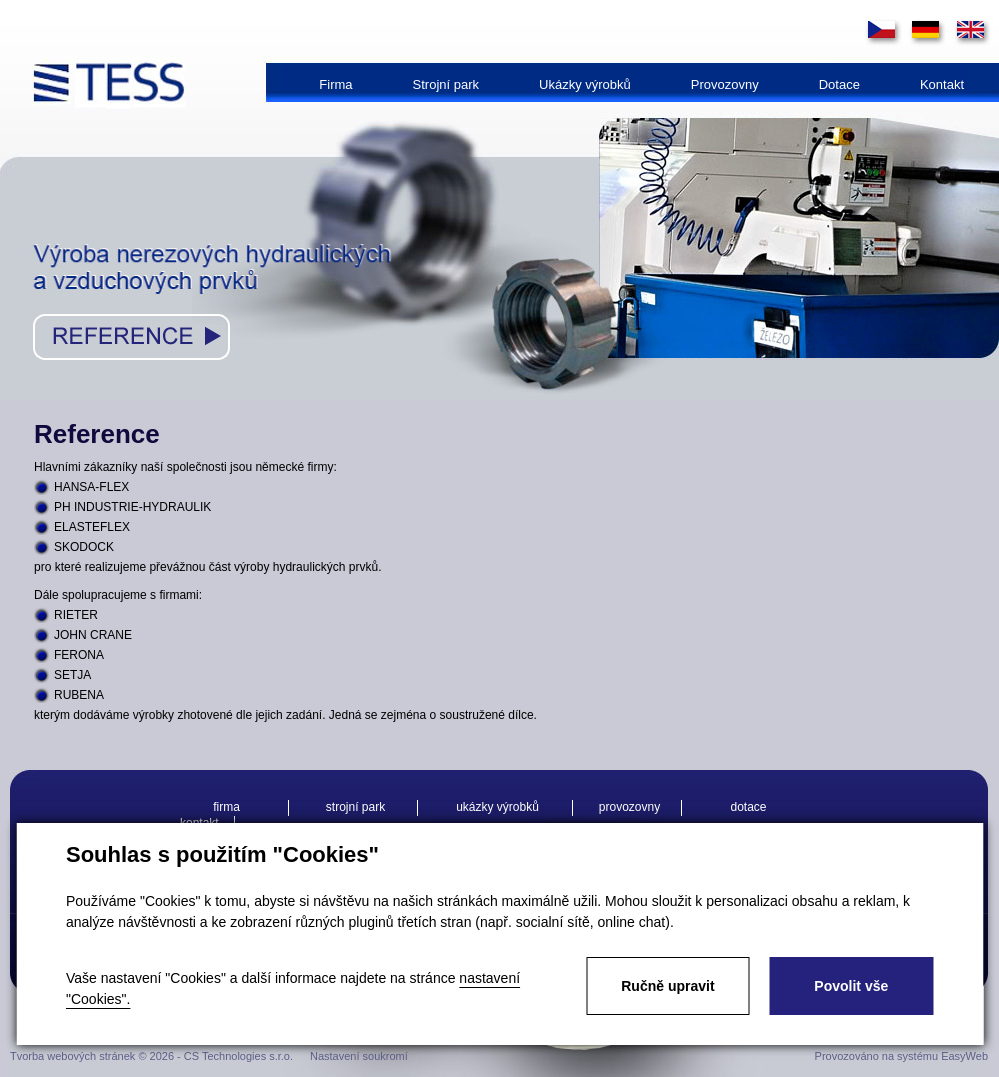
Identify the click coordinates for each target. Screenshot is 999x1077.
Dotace (839, 84)
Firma (335, 84)
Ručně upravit (667, 986)
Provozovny (725, 84)
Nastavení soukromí (359, 1056)
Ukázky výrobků (585, 84)
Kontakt (942, 84)
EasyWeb (964, 1056)
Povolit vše (851, 986)
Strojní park (446, 84)
